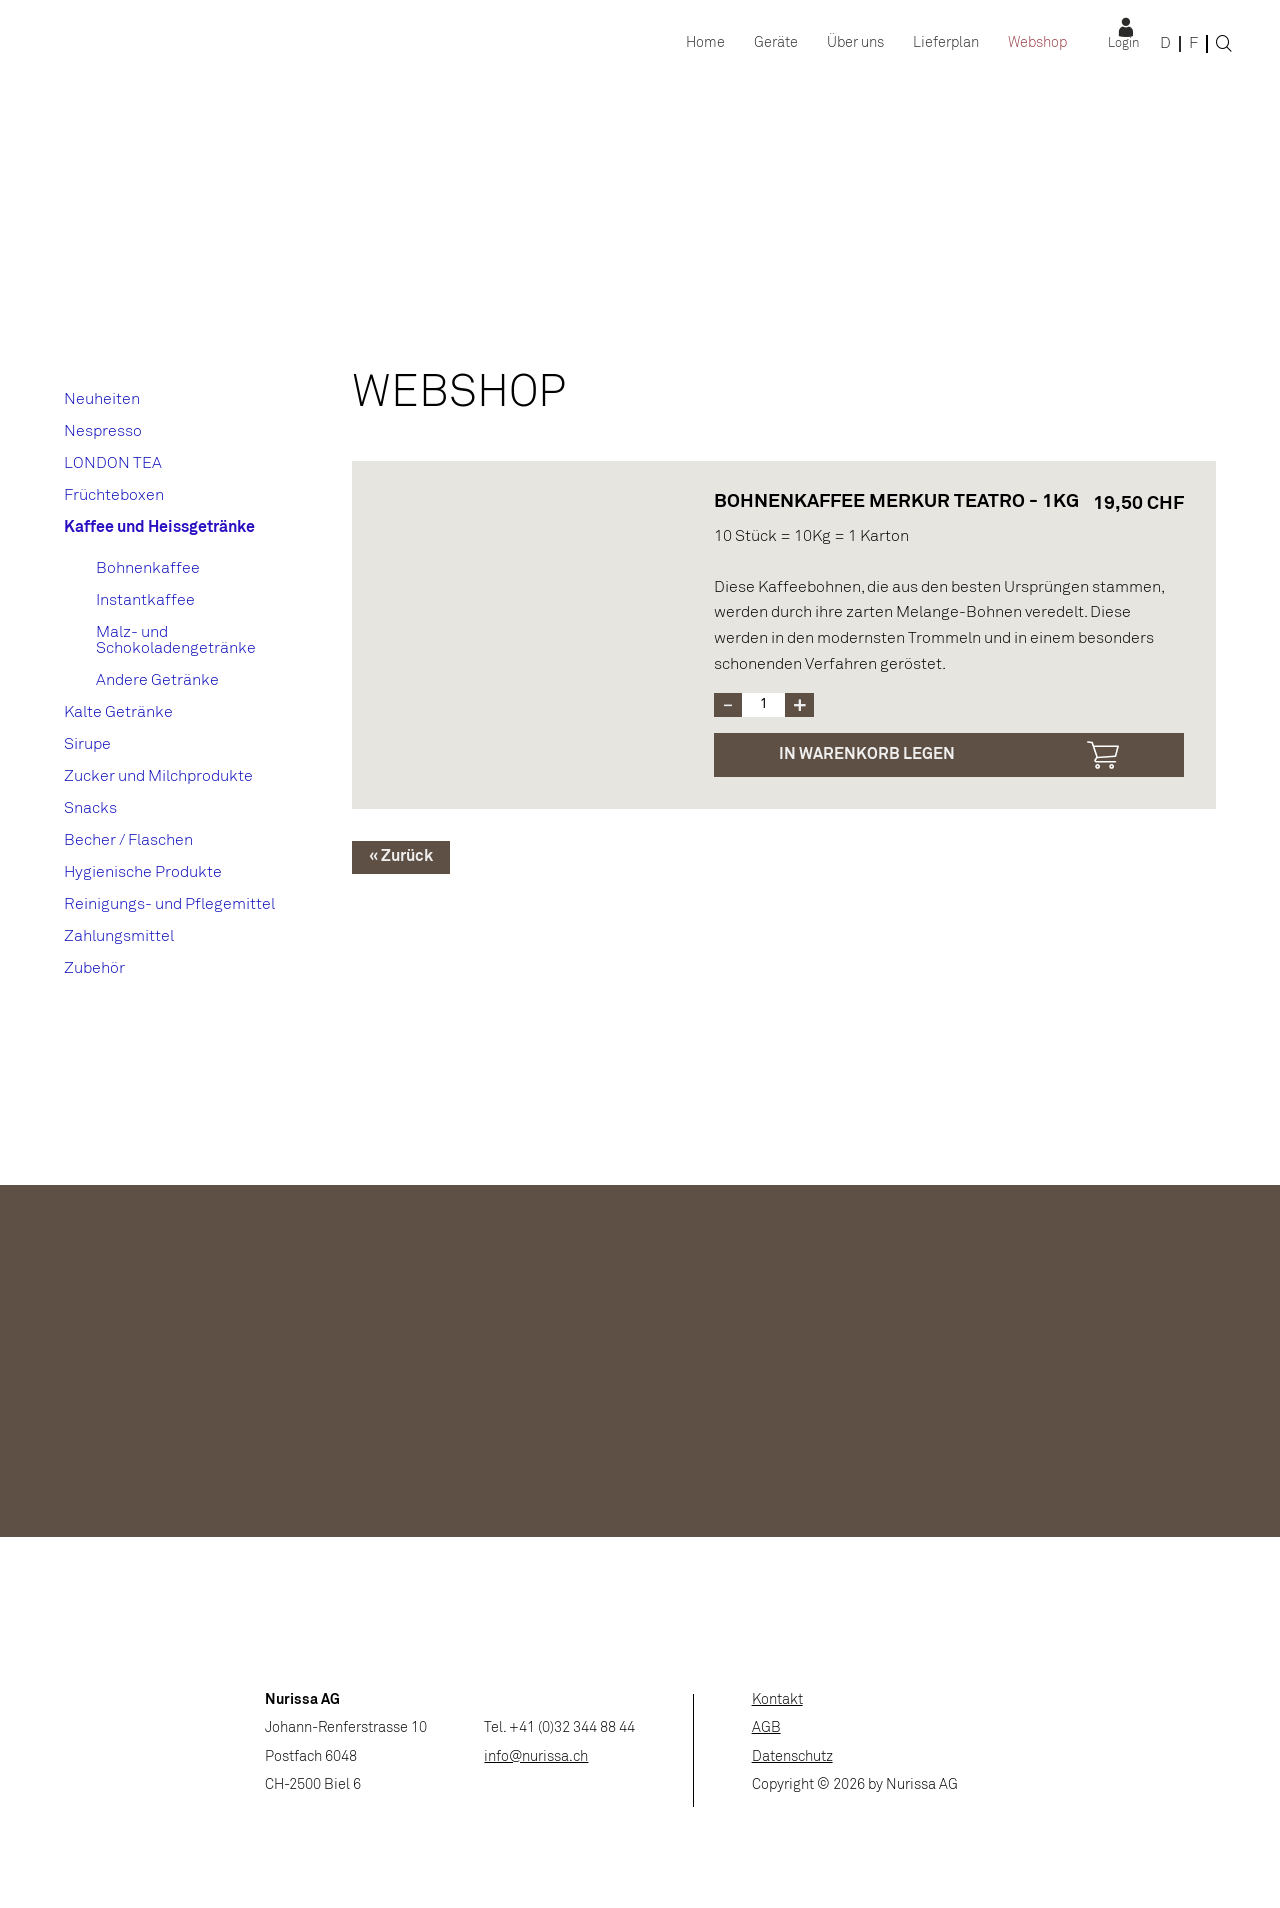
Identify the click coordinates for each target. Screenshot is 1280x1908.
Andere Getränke (157, 680)
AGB (766, 1728)
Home (705, 43)
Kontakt (777, 1700)
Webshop (1037, 43)
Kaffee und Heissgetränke (159, 527)
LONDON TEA (113, 463)
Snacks (90, 808)
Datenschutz (792, 1757)
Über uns (855, 43)
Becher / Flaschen (128, 840)
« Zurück (401, 856)
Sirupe (87, 744)
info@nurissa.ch (536, 1757)
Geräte (776, 43)
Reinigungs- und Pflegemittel (169, 904)
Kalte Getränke (118, 712)
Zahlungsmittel (119, 936)
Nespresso (103, 431)
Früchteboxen (114, 495)
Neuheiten (102, 399)
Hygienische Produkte (143, 872)
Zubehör (94, 968)
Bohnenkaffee (148, 568)
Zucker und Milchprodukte (158, 776)
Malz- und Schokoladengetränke (176, 640)
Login (1123, 44)
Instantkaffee (145, 600)
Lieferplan (946, 43)
